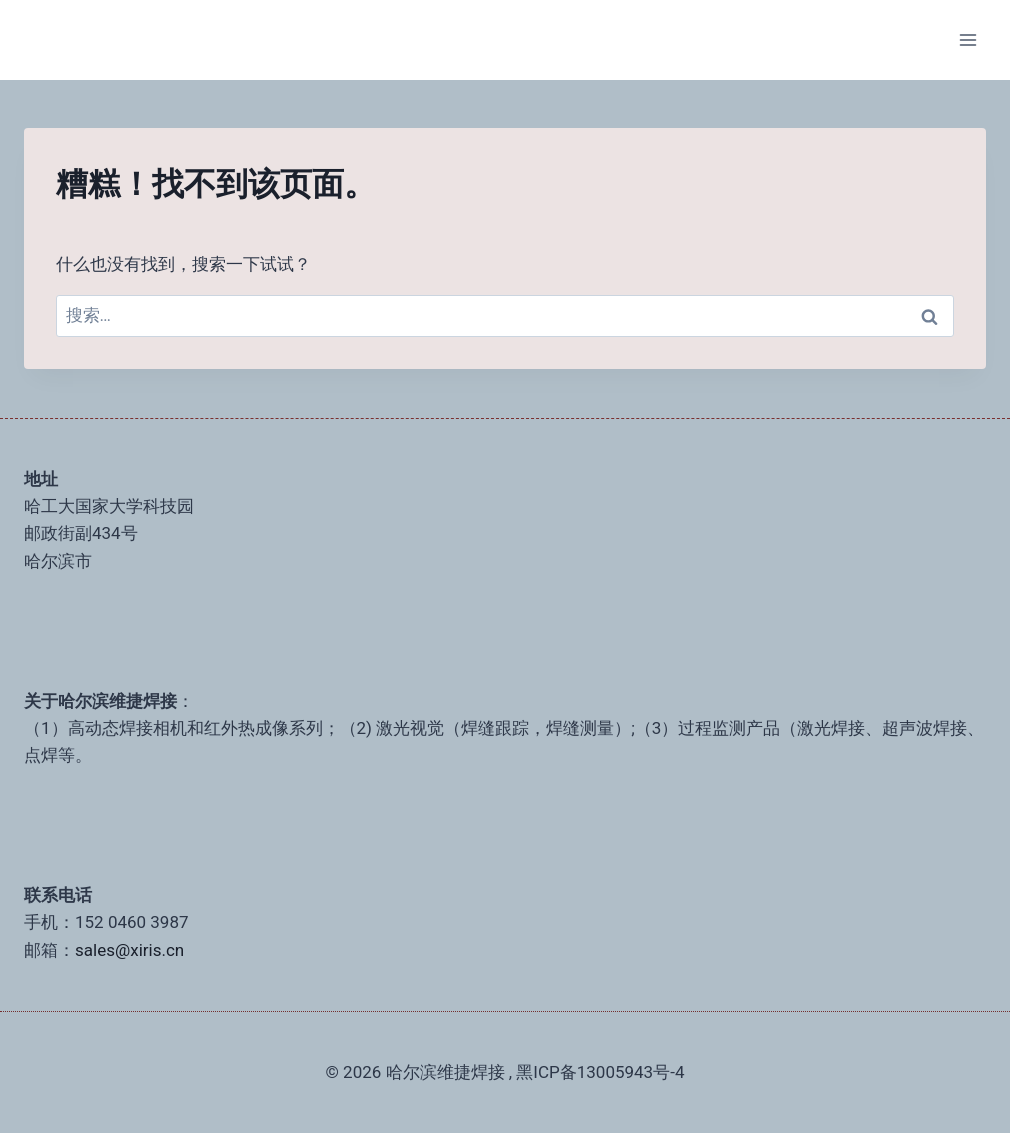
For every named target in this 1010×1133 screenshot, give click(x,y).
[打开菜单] (967, 39)
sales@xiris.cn (129, 950)
